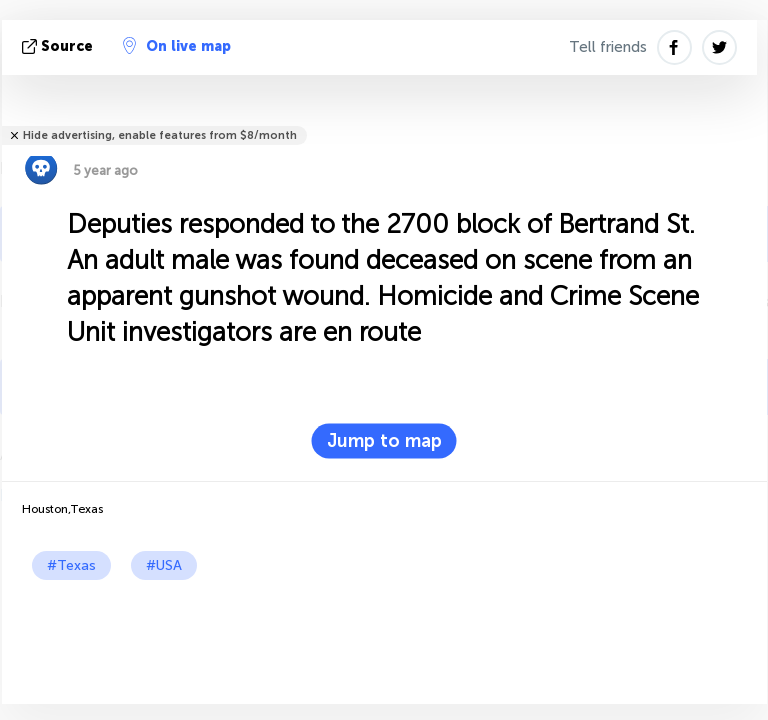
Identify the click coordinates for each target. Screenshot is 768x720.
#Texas (71, 565)
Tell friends (608, 47)
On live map (177, 46)
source (59, 46)
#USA (164, 565)
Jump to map (384, 441)
